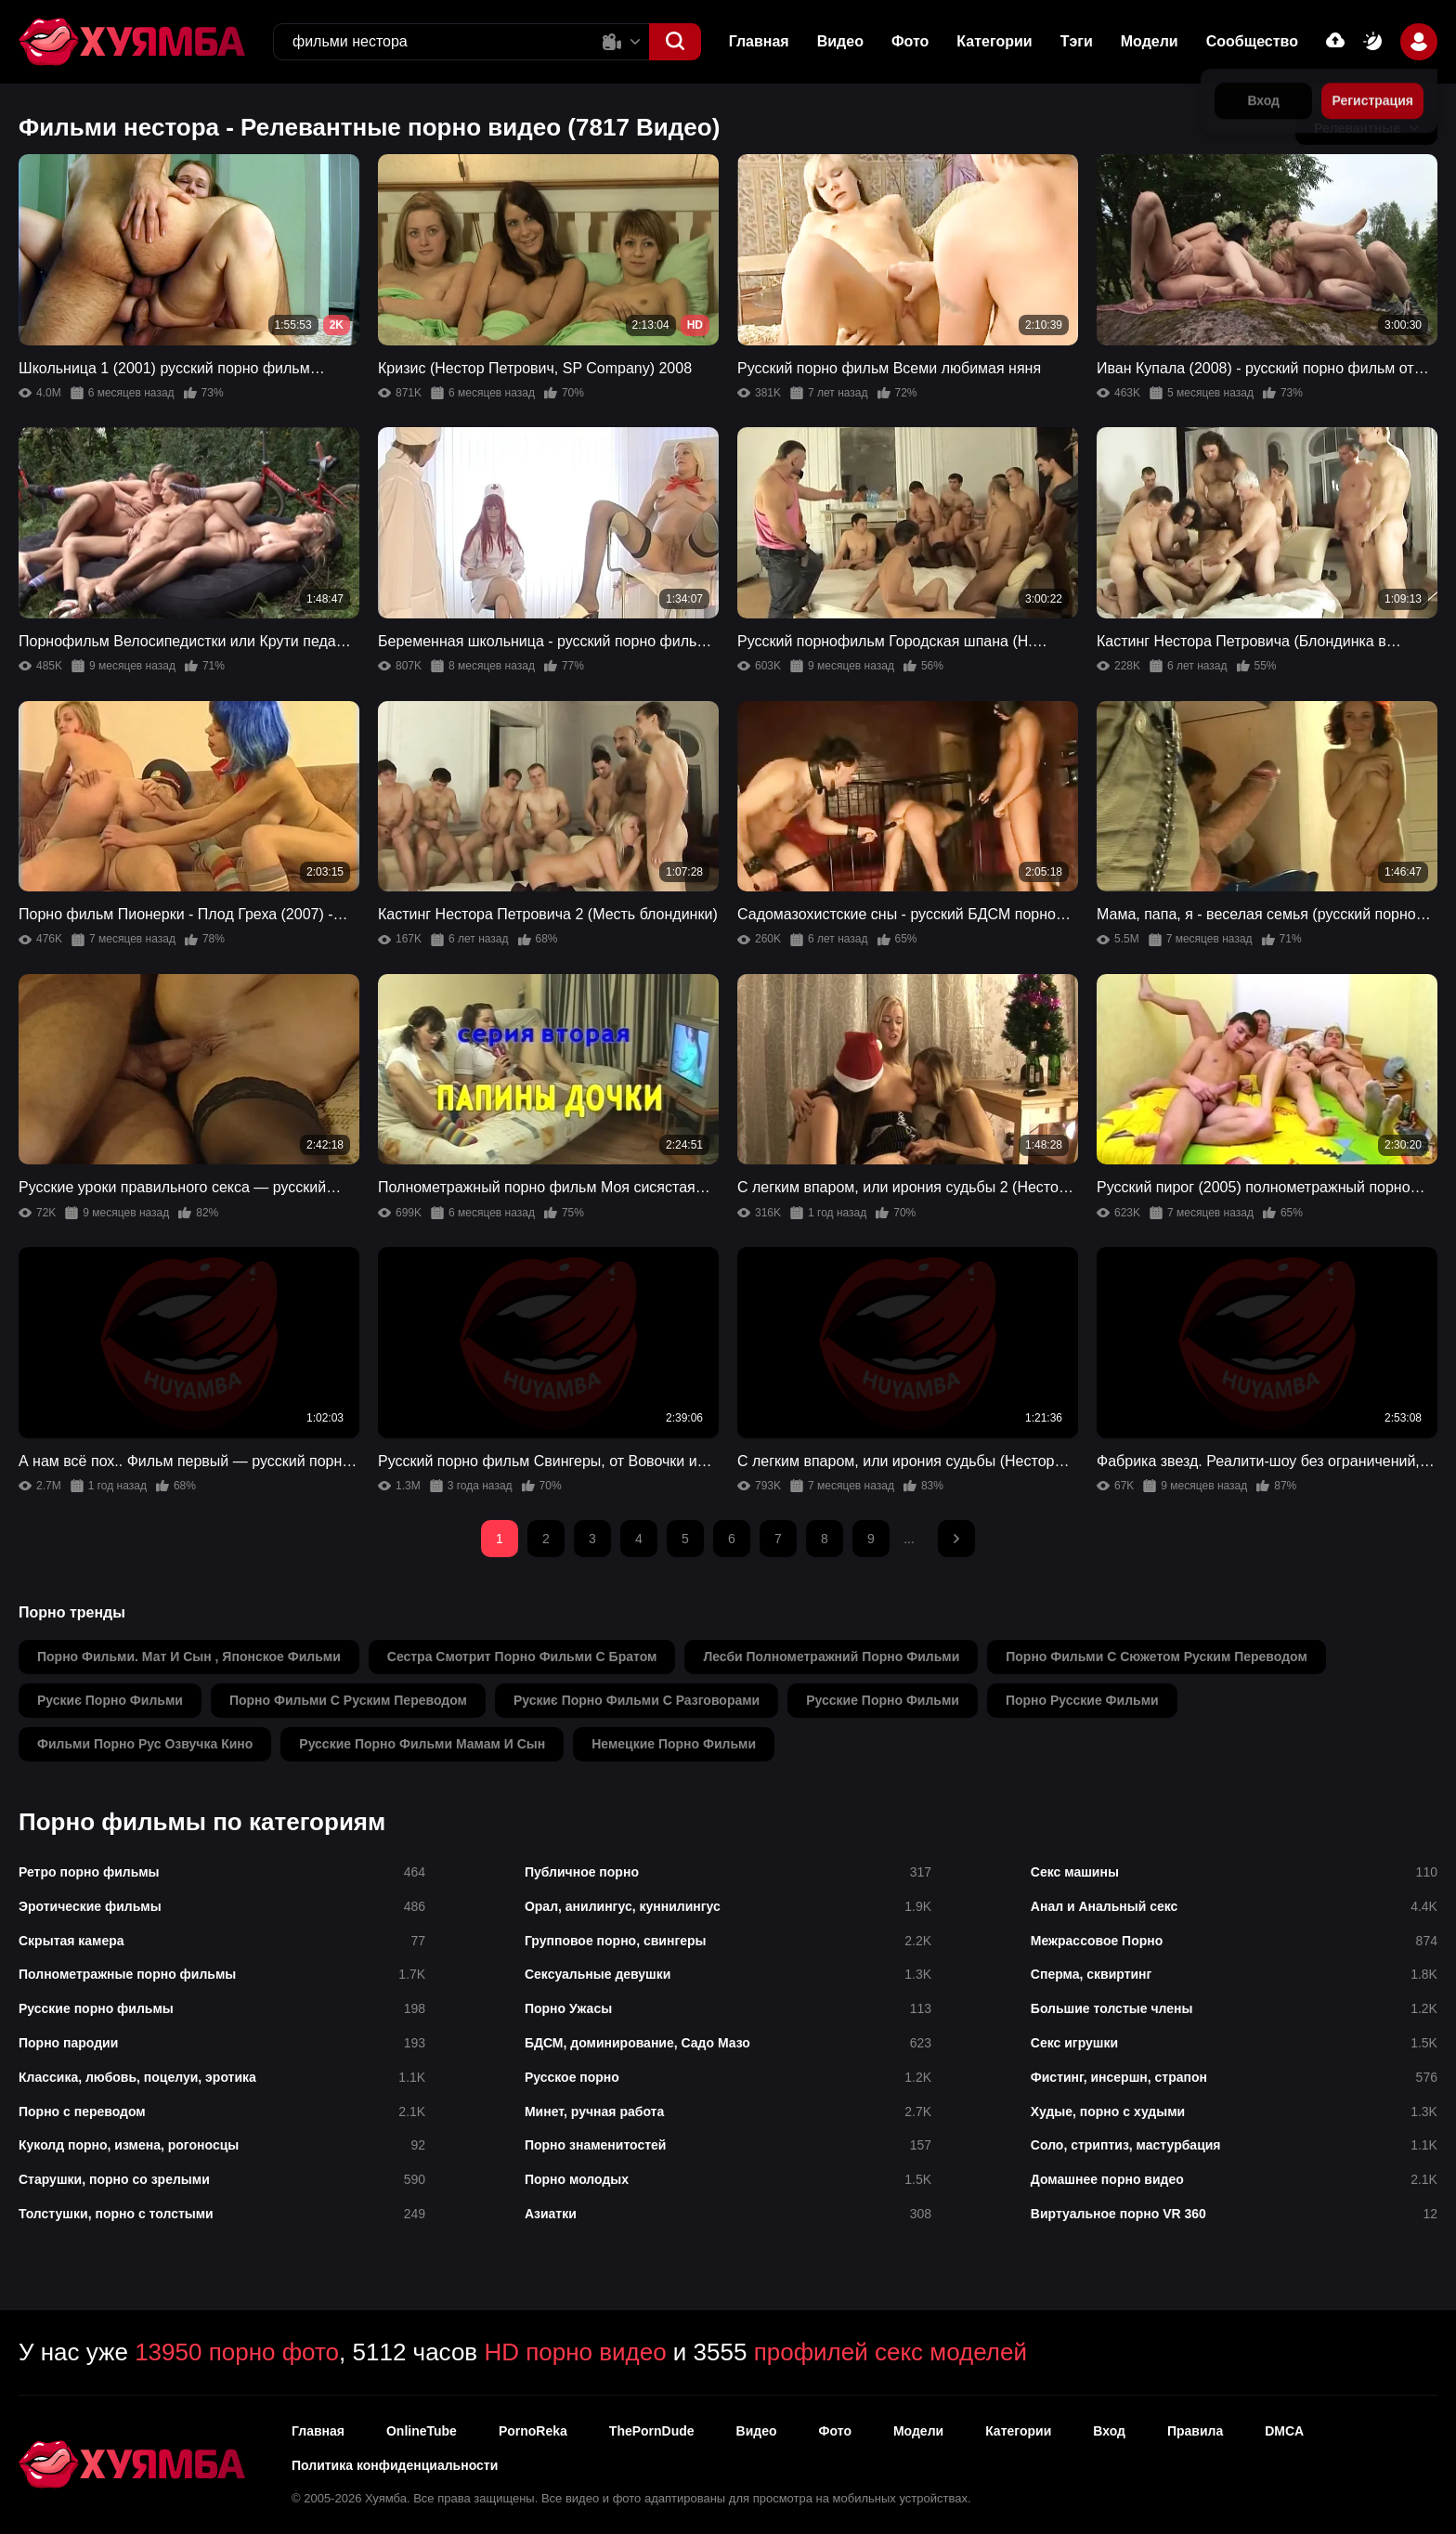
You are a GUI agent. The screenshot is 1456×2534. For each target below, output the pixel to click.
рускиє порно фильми (110, 1700)
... (909, 1538)
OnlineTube (421, 2431)
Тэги (1076, 41)
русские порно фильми (882, 1700)
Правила (1195, 2431)
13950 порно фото (237, 2352)
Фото (910, 41)
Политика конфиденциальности (395, 2465)
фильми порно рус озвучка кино (145, 1743)
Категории (994, 41)
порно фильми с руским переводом (348, 1700)
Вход (1109, 2431)
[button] (675, 41)
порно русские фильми (1082, 1700)
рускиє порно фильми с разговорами (637, 1700)
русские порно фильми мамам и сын (422, 1743)
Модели (1149, 41)
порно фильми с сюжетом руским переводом (1156, 1656)
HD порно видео (575, 2352)
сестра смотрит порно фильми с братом (522, 1656)
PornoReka (533, 2431)
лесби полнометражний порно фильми (831, 1656)
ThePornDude (652, 2431)
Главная (759, 41)
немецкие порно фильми (674, 1743)
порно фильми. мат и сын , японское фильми (189, 1656)
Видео (840, 41)
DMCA (1284, 2431)
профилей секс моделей (890, 2352)
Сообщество (1252, 41)
